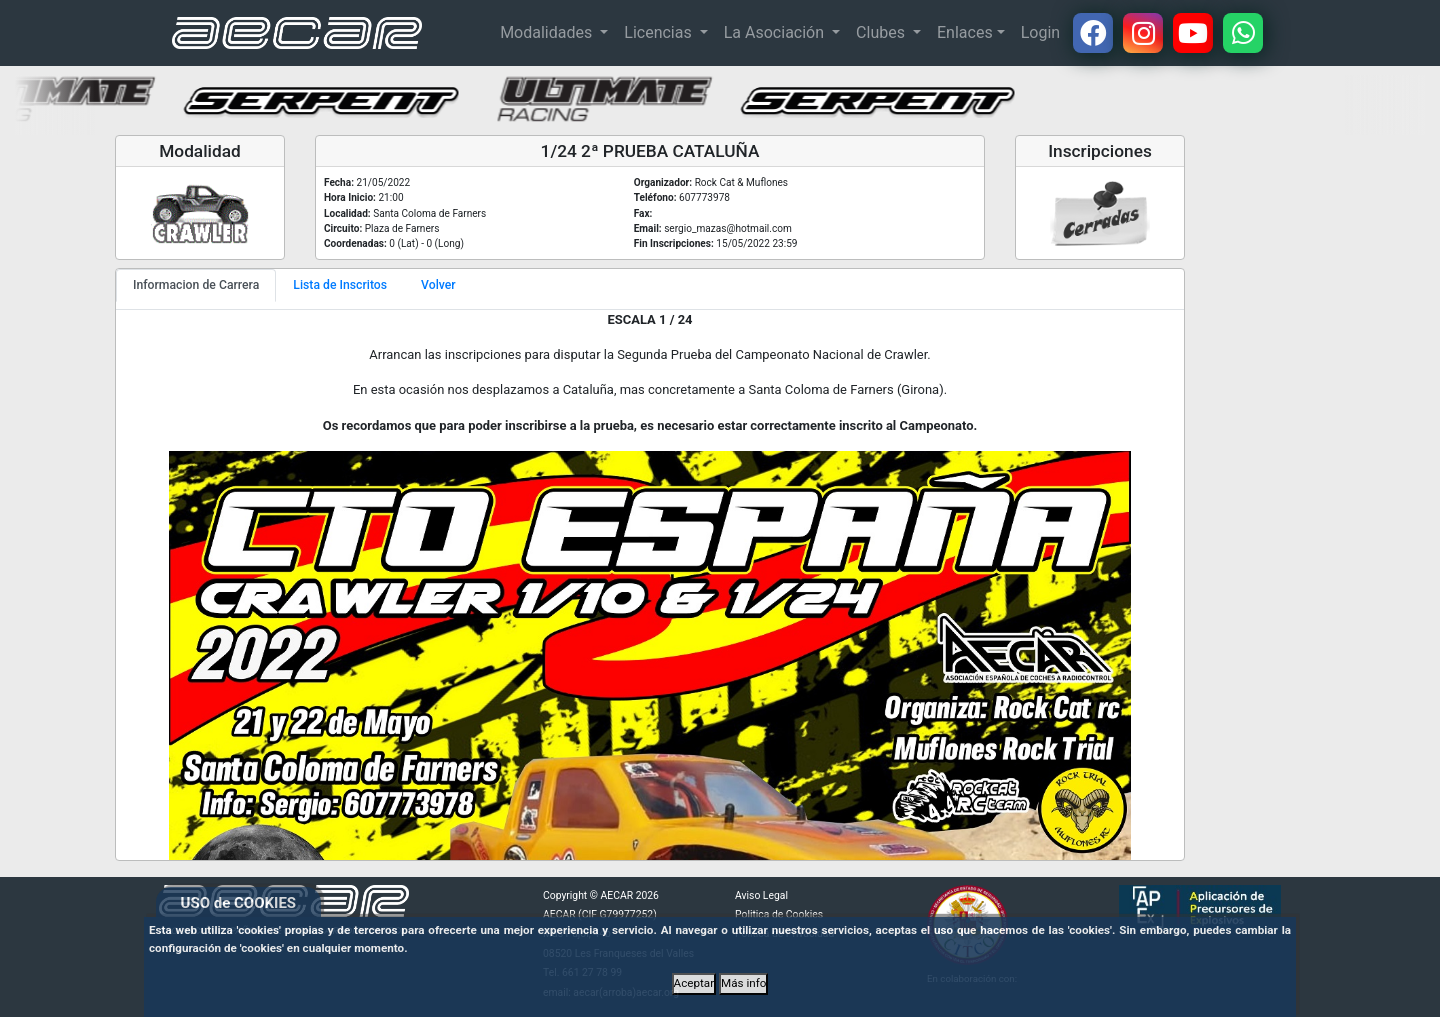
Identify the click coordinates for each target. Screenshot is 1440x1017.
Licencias (659, 32)
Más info (743, 983)
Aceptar (694, 983)
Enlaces (965, 32)
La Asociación (776, 32)
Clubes (882, 32)
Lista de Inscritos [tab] (340, 285)
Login (1040, 32)
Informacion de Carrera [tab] (196, 285)
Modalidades (548, 32)
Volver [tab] (438, 285)
